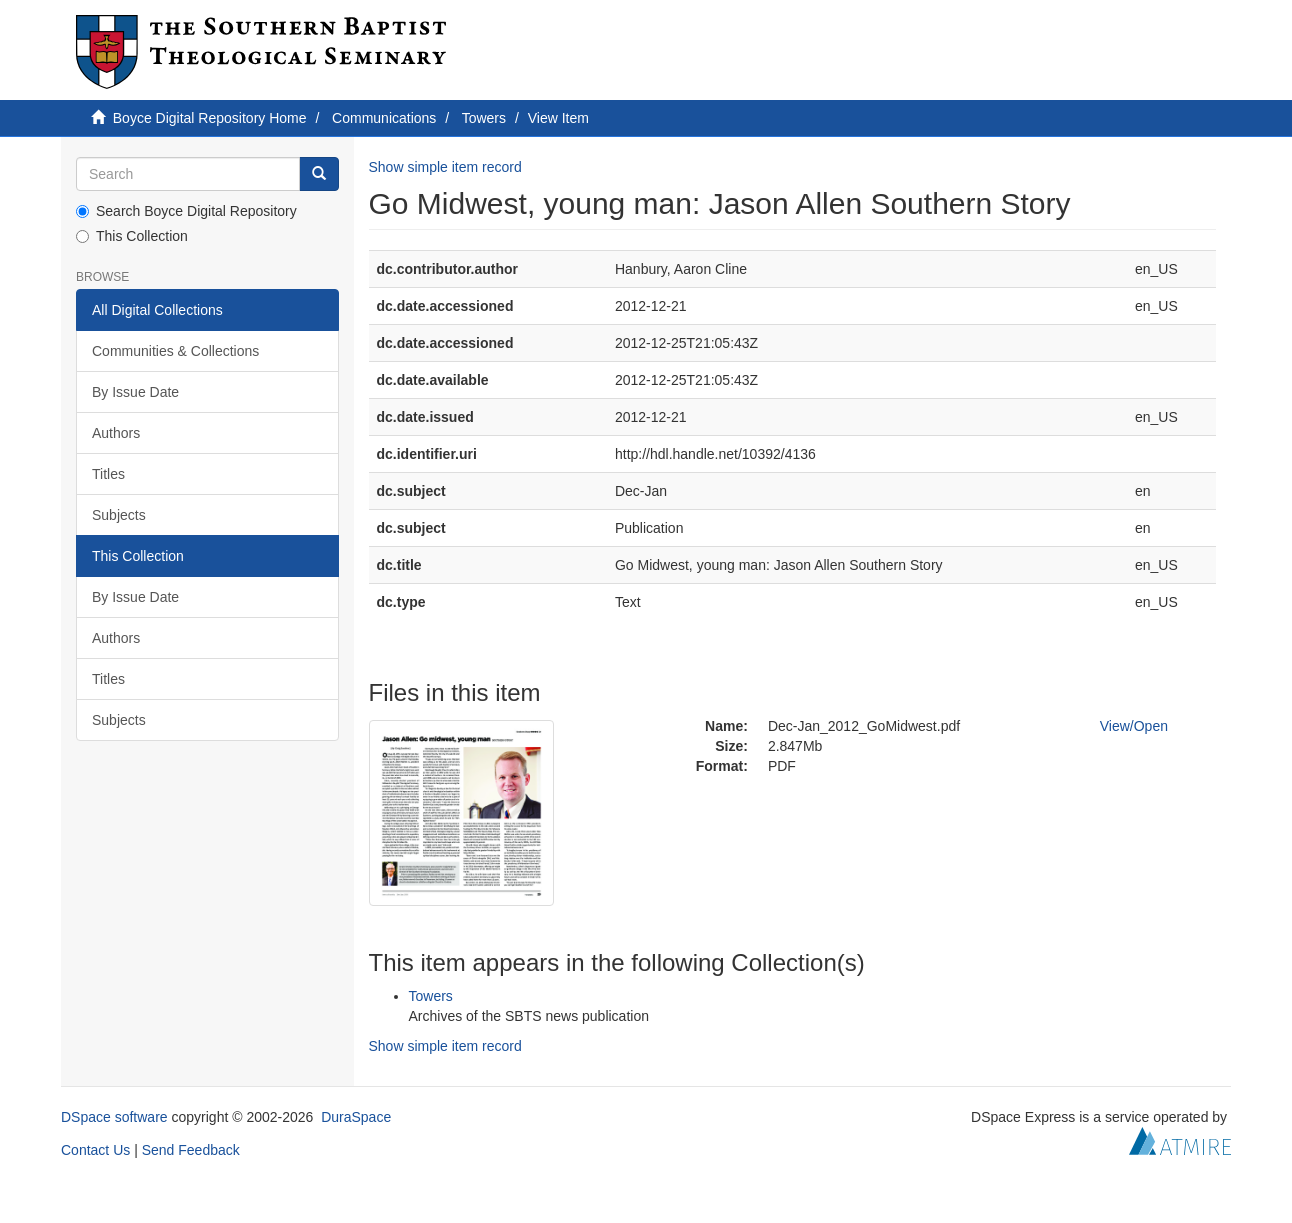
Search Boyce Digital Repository (186, 211)
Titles (108, 474)
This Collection (132, 236)
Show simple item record (445, 167)
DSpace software (114, 1117)
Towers (484, 118)
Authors (116, 433)
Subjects (119, 515)
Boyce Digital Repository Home (210, 118)
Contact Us (95, 1150)
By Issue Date (135, 392)
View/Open (1134, 726)
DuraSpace (356, 1117)
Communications (384, 118)
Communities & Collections (175, 351)
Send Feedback (191, 1150)
